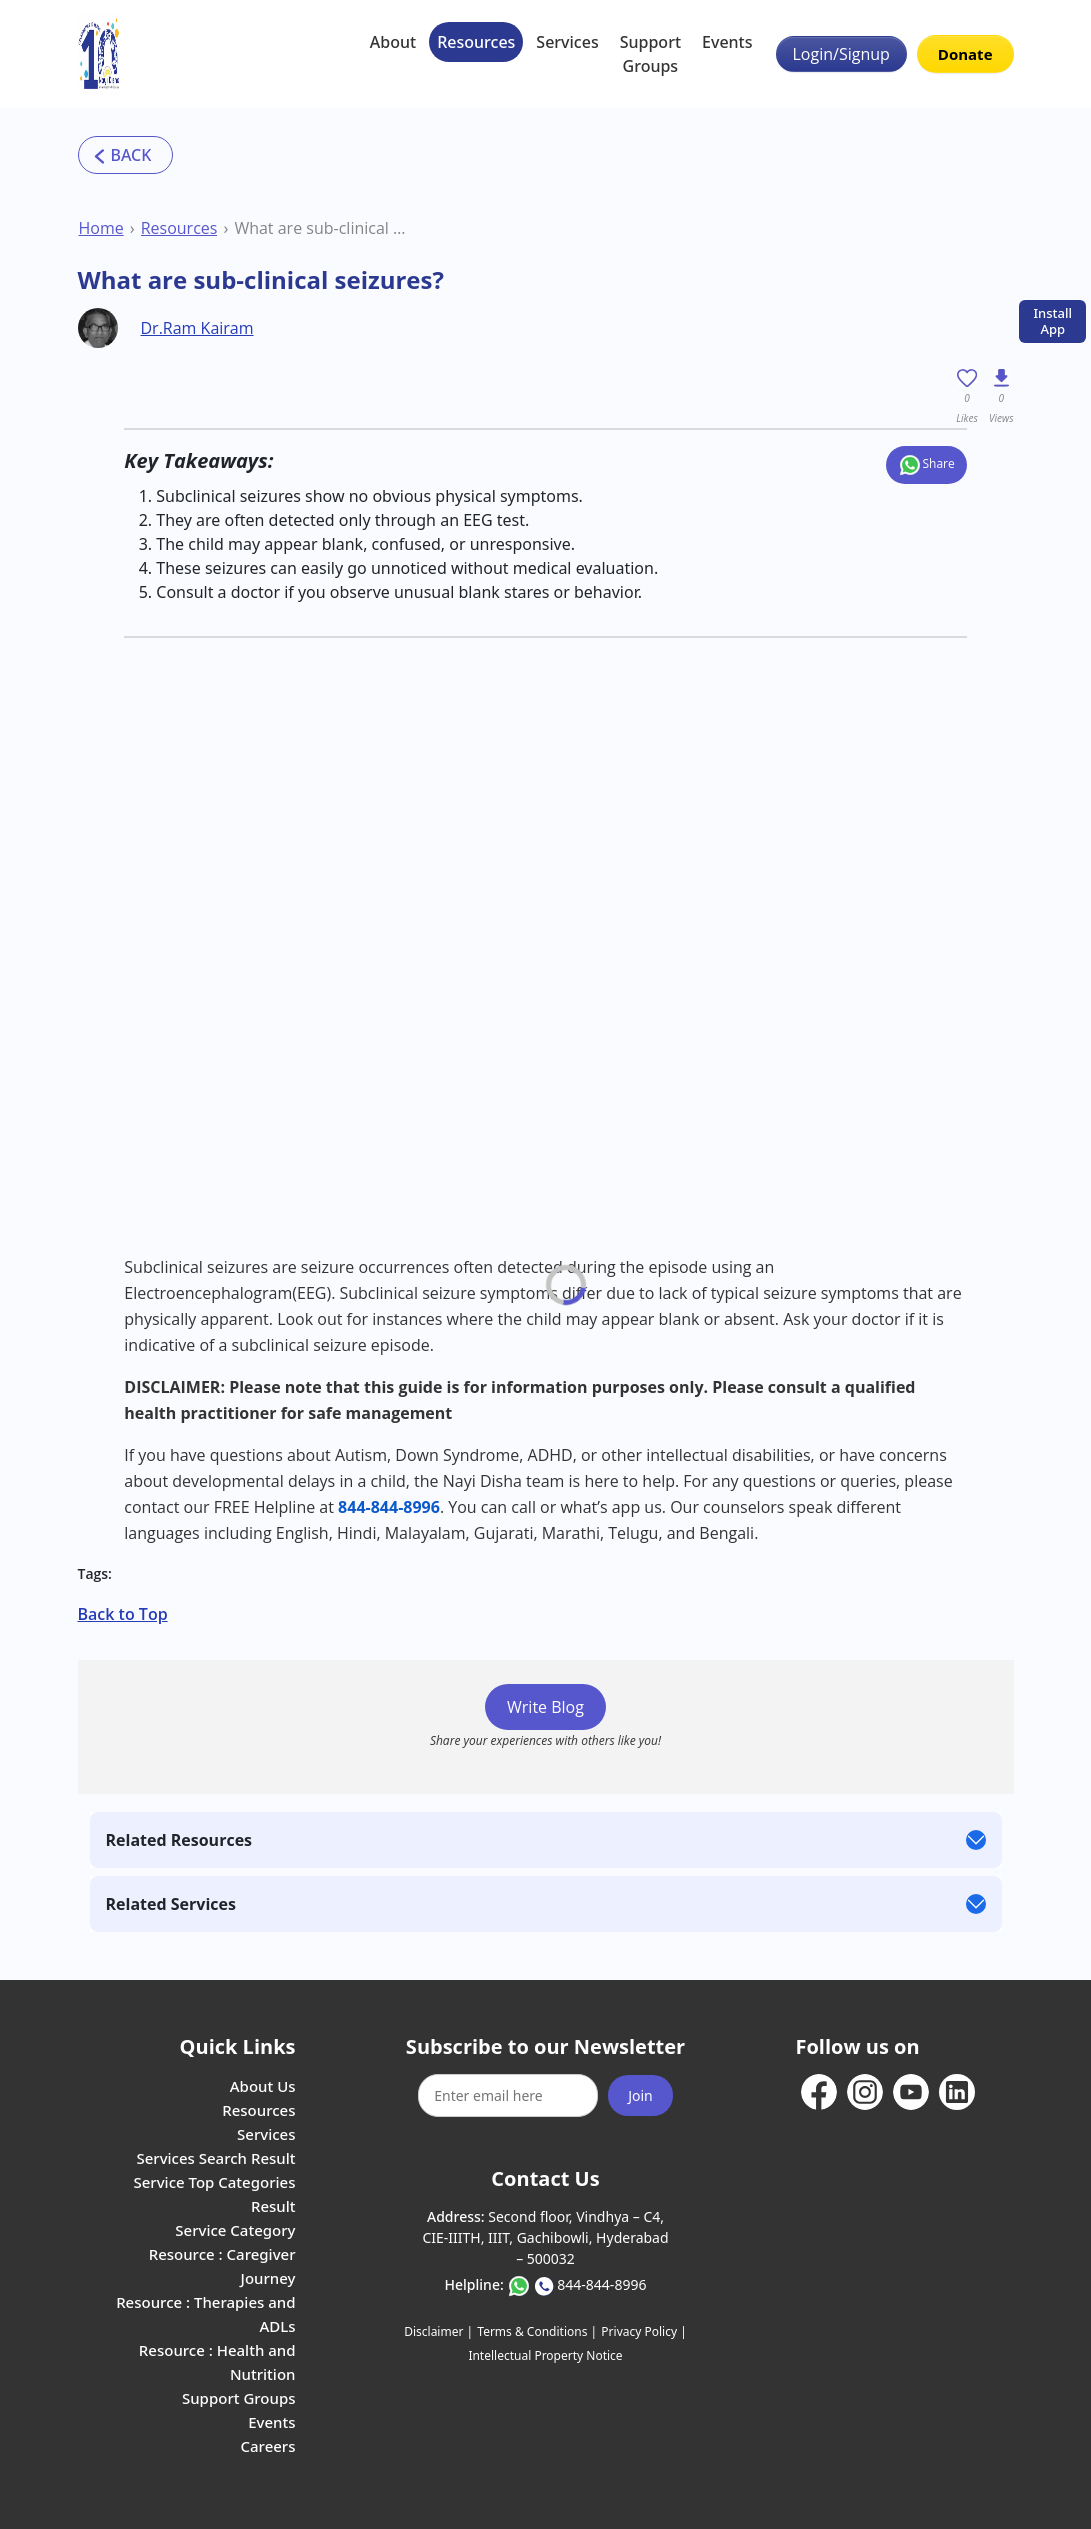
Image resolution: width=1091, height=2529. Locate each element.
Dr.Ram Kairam (197, 328)
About (393, 42)
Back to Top (123, 1614)
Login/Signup (841, 54)
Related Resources (179, 1840)
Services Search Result (215, 2158)
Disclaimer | (438, 2331)
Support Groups (650, 54)
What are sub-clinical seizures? (321, 228)
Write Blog (545, 1707)
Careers (267, 2446)
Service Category (235, 2230)
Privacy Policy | (643, 2331)
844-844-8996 (601, 2284)
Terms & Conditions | (537, 2331)
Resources (476, 42)
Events (727, 42)
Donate (965, 54)
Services (567, 42)
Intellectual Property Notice (545, 2355)
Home (101, 228)
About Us (263, 2086)
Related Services (171, 1904)
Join (640, 2095)
